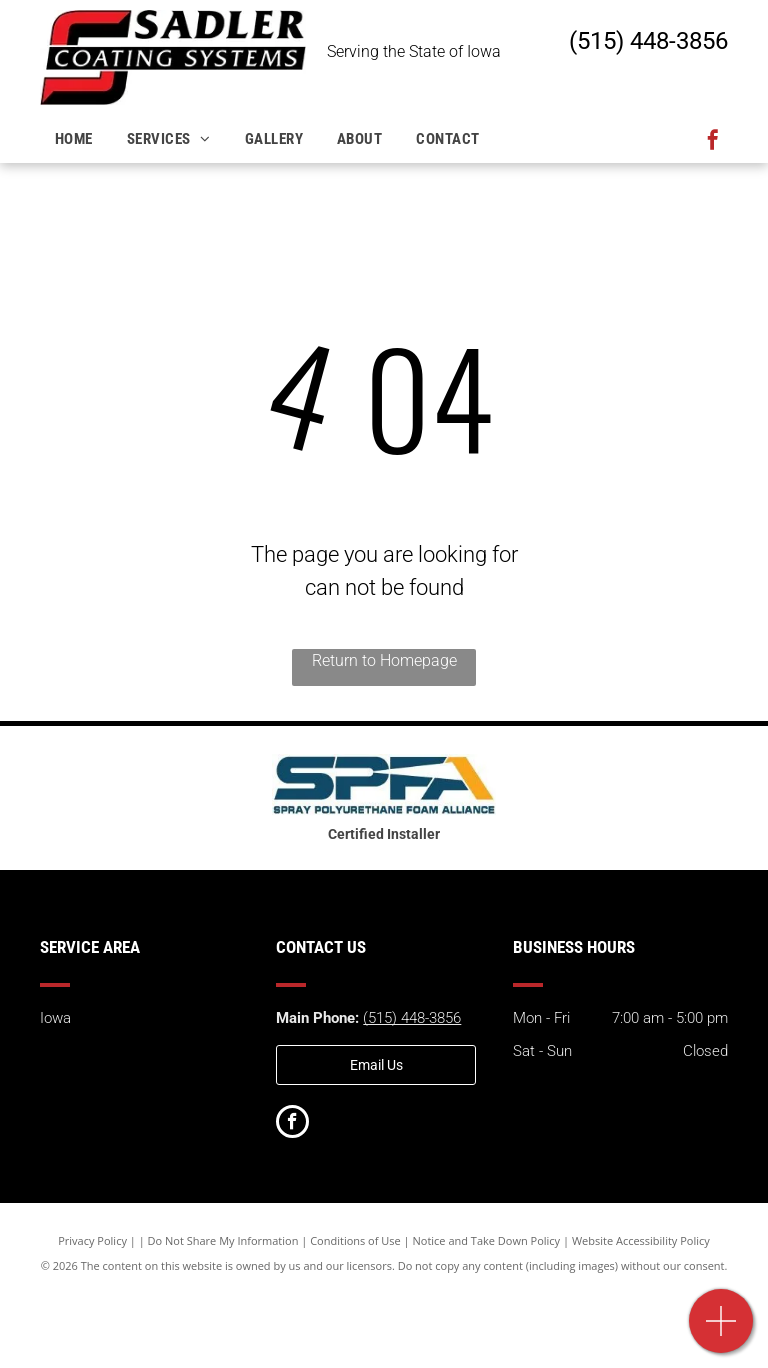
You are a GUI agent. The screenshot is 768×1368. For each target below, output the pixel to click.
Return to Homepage (384, 660)
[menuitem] (76, 139)
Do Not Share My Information (223, 1240)
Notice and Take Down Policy (487, 1240)
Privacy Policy (92, 1240)
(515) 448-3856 (648, 41)
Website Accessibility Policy (641, 1240)
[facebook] (713, 142)
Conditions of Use (355, 1240)
